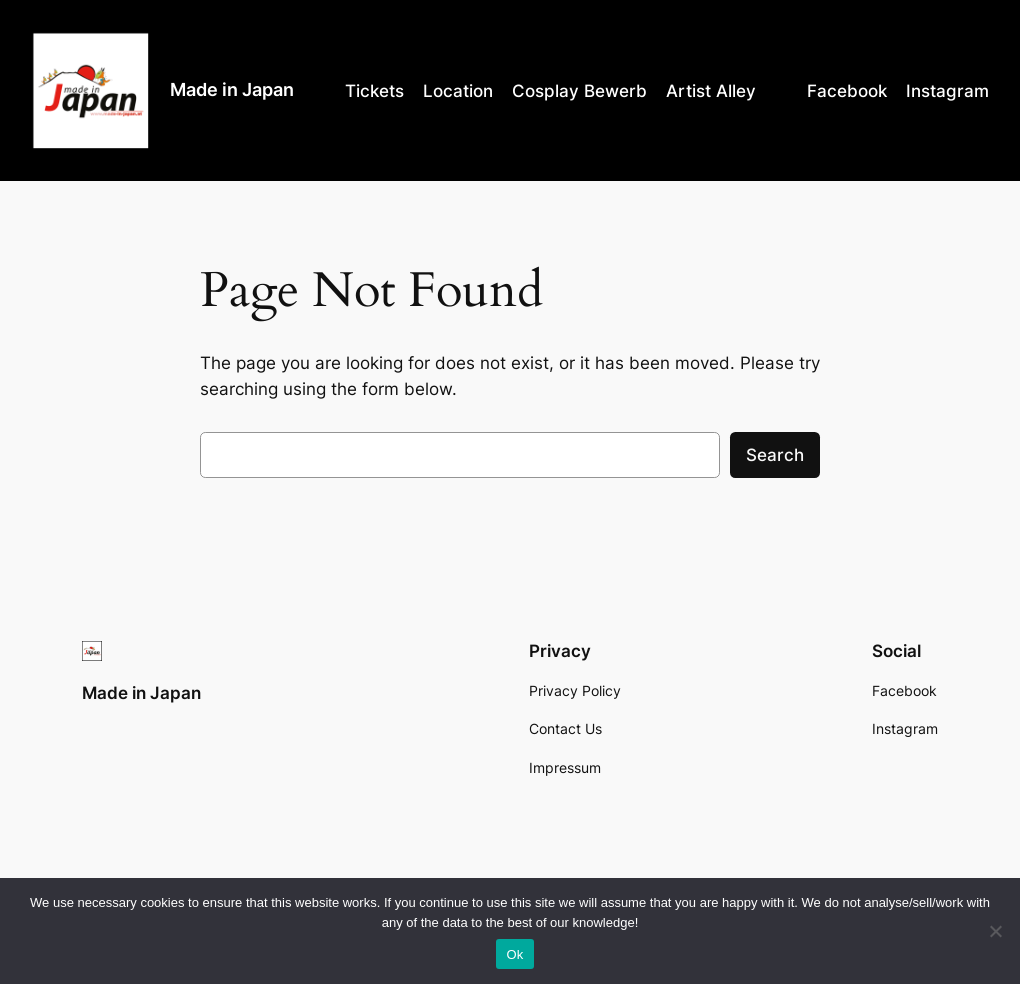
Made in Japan (232, 89)
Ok (514, 954)
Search (775, 455)
